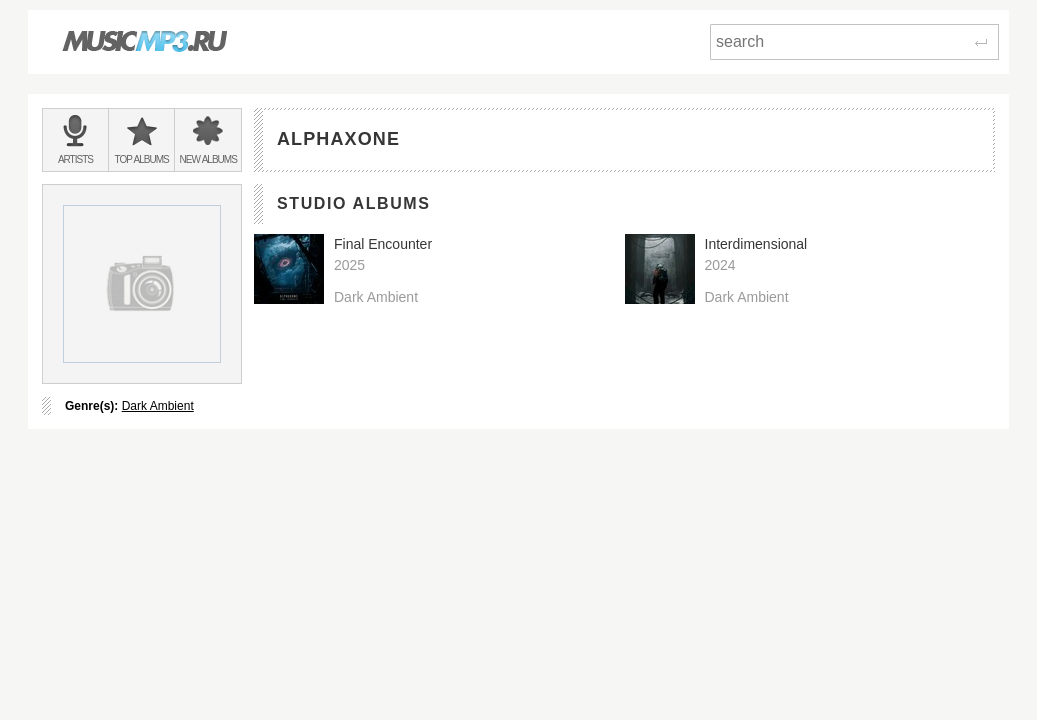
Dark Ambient (158, 406)
